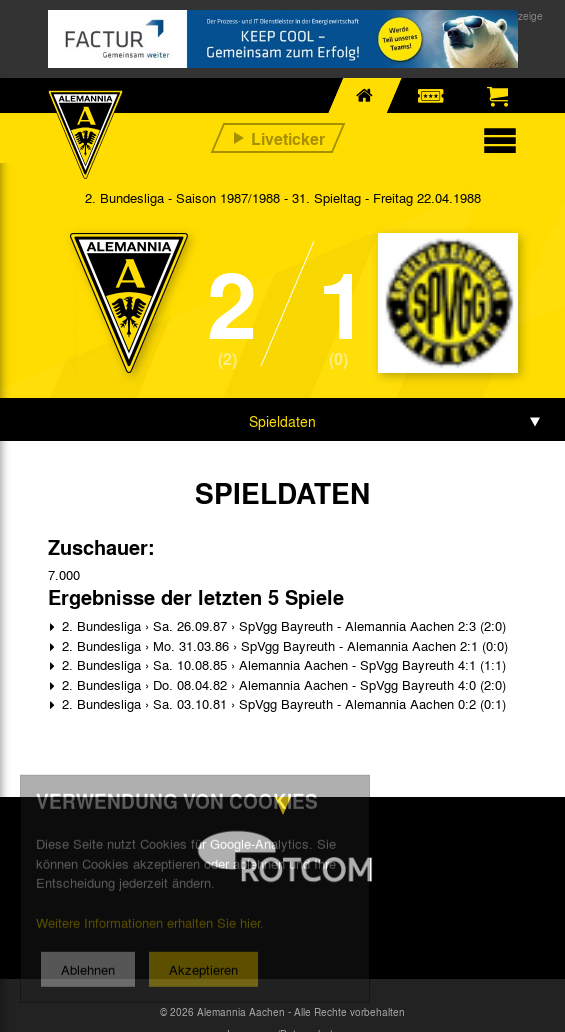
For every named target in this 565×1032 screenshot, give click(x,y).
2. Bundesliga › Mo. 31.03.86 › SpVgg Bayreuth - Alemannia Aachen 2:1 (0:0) (283, 645)
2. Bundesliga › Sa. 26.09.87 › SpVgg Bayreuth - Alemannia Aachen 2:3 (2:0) (282, 625)
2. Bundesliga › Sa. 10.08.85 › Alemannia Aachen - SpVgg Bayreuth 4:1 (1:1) (282, 664)
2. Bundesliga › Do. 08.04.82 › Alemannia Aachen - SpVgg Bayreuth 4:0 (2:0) (282, 684)
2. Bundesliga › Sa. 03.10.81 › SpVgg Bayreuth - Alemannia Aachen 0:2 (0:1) (282, 703)
